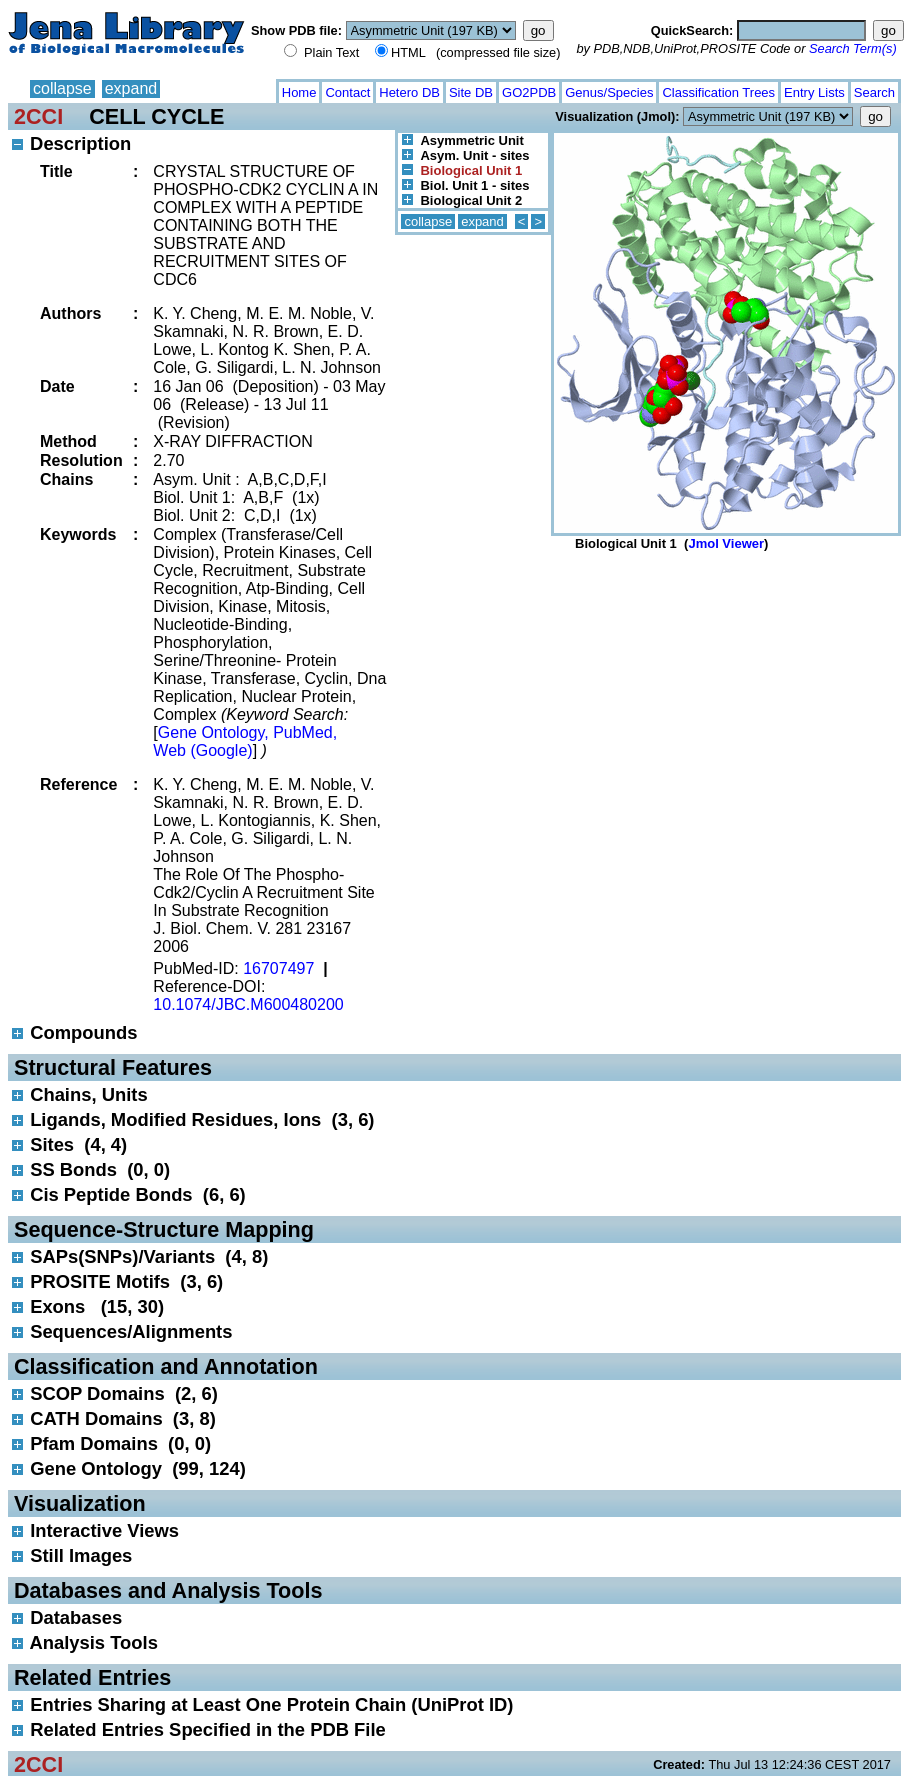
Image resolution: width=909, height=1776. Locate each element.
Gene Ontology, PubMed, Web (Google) (245, 741)
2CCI (38, 116)
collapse (62, 88)
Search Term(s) (853, 48)
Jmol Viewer (726, 543)
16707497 (278, 968)
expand (131, 88)
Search (874, 92)
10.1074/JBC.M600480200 (248, 1004)
